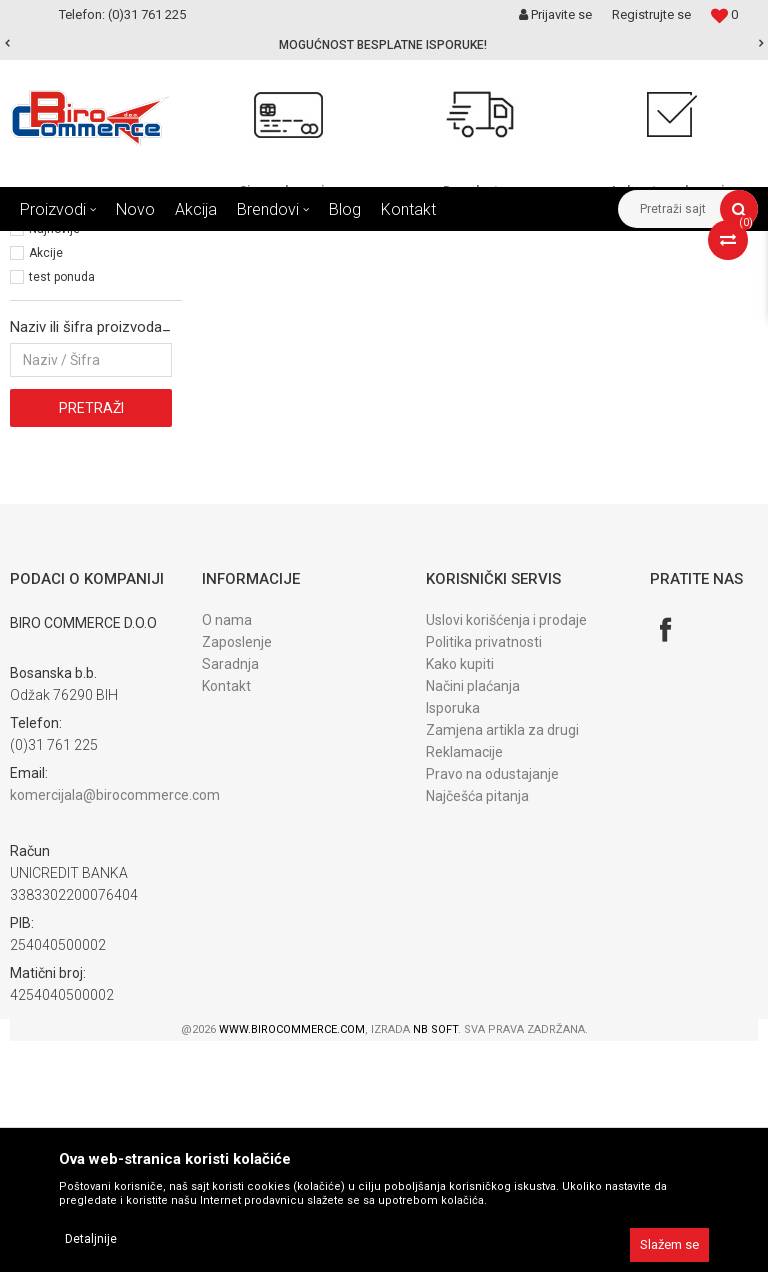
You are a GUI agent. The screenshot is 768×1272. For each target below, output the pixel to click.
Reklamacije (464, 983)
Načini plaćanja (473, 917)
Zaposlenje (237, 873)
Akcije (46, 484)
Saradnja (230, 895)
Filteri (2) (37, 331)
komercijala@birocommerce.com (115, 1026)
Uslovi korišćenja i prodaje (506, 851)
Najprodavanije (70, 436)
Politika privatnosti (484, 873)
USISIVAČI (379, 246)
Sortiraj (483, 283)
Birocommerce (51, 246)
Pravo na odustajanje (492, 1005)
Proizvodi (138, 246)
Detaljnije (91, 1239)
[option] (384, 45)
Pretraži (91, 639)
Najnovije (54, 460)
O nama (227, 851)
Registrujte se (651, 14)
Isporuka (453, 939)
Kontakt (226, 917)
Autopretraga (398, 283)
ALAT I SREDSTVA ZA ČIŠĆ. (258, 246)
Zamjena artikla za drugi (502, 961)
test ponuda (62, 508)
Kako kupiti (460, 895)
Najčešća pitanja (477, 1027)
